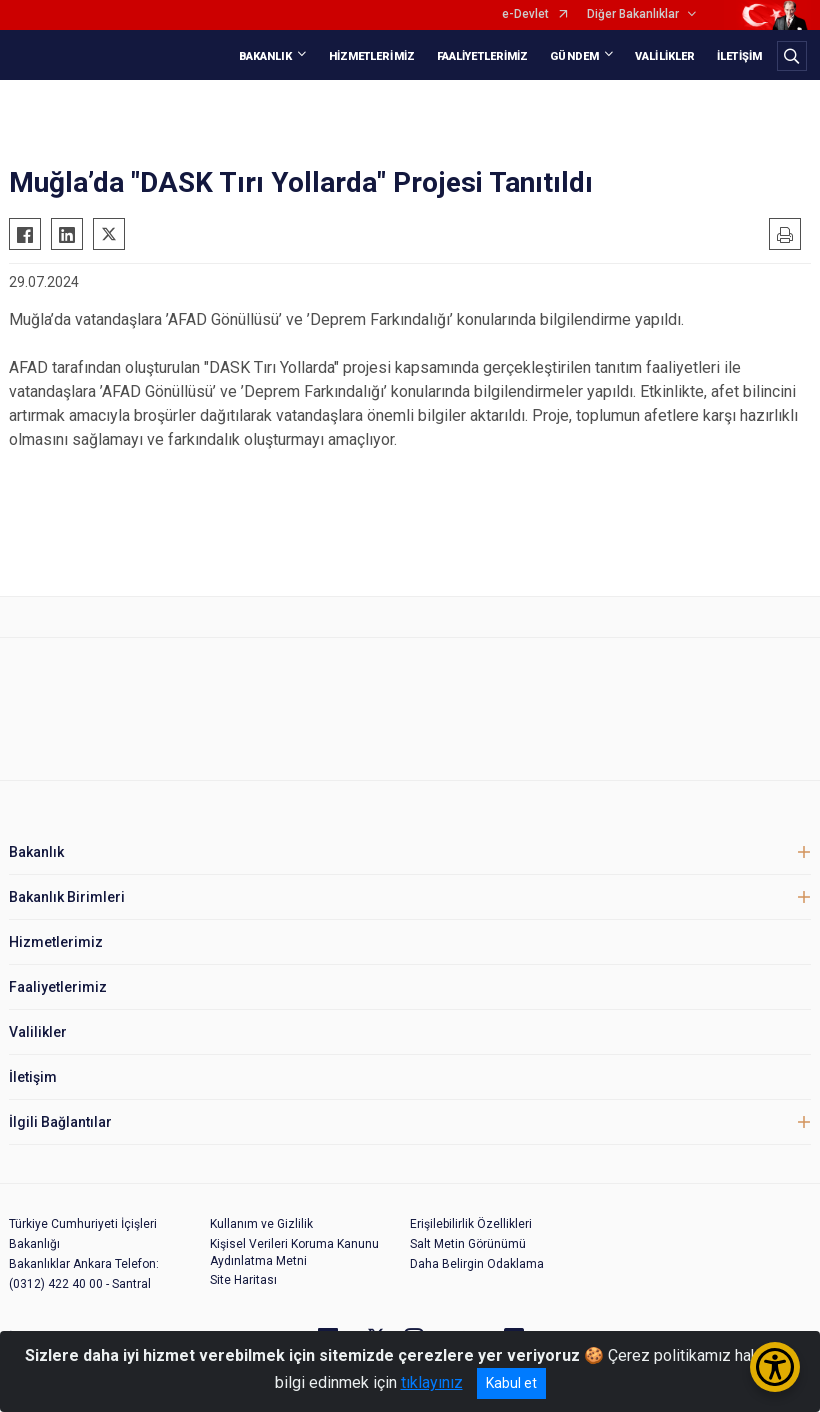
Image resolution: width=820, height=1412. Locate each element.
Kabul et (511, 1383)
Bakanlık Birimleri (67, 897)
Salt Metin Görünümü (468, 1244)
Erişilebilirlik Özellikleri (471, 1224)
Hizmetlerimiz (56, 942)
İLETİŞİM (739, 56)
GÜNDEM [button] (574, 56)
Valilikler (38, 1032)
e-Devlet (525, 14)
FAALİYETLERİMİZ (483, 56)
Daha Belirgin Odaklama (477, 1264)
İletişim (33, 1077)
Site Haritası (243, 1280)
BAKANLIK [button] (266, 56)
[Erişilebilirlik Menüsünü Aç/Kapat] (775, 1367)
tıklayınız (432, 1382)
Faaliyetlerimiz (58, 987)
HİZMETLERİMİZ (372, 56)
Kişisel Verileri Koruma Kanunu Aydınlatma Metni (294, 1252)
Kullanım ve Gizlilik (261, 1224)
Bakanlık (36, 852)
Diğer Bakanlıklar (633, 14)
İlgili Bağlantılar (60, 1122)
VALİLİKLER (665, 56)
